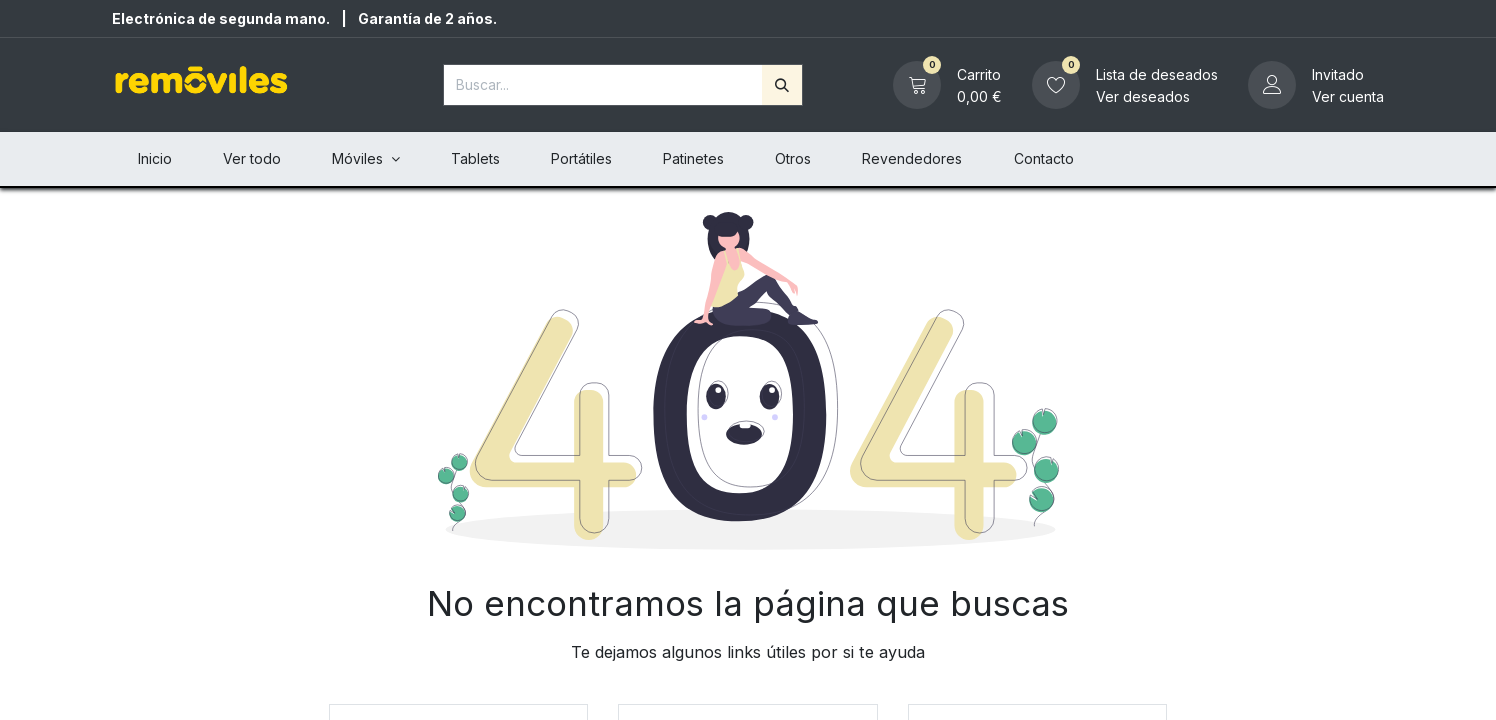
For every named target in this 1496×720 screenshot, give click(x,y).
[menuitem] (154, 158)
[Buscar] (782, 85)
